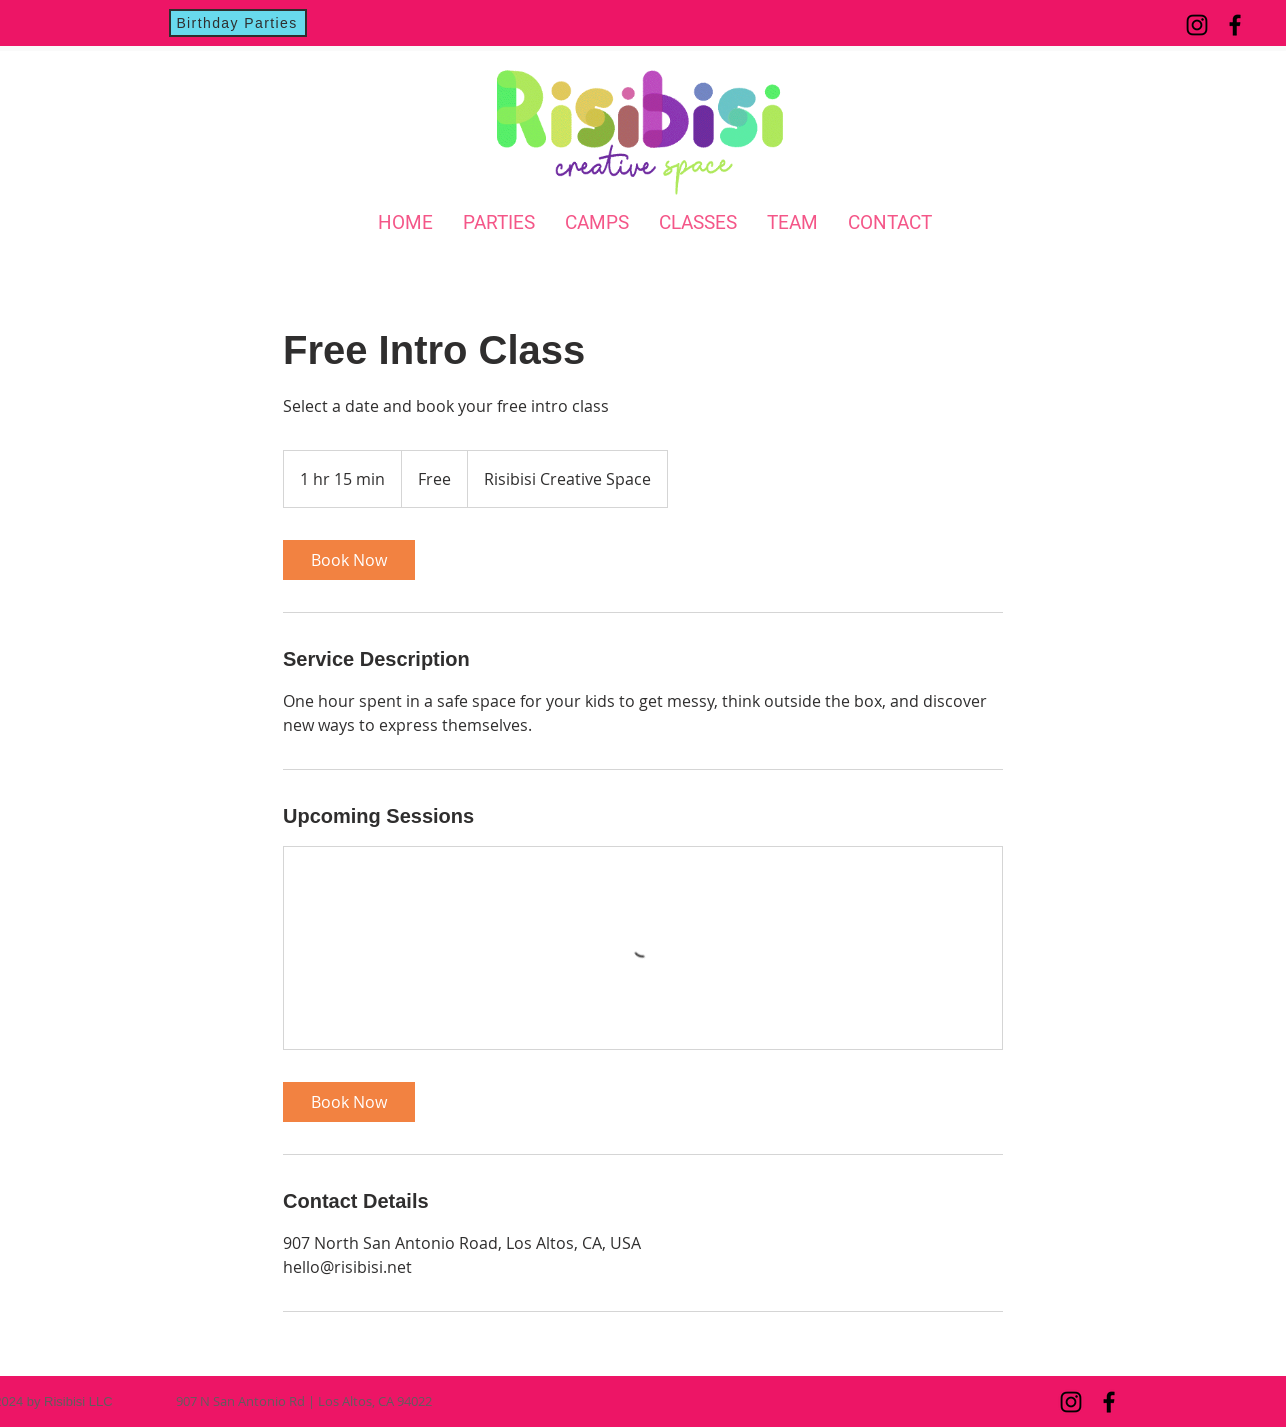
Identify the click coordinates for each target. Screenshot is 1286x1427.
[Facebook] (1235, 25)
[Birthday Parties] (238, 23)
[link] (349, 560)
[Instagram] (1197, 25)
